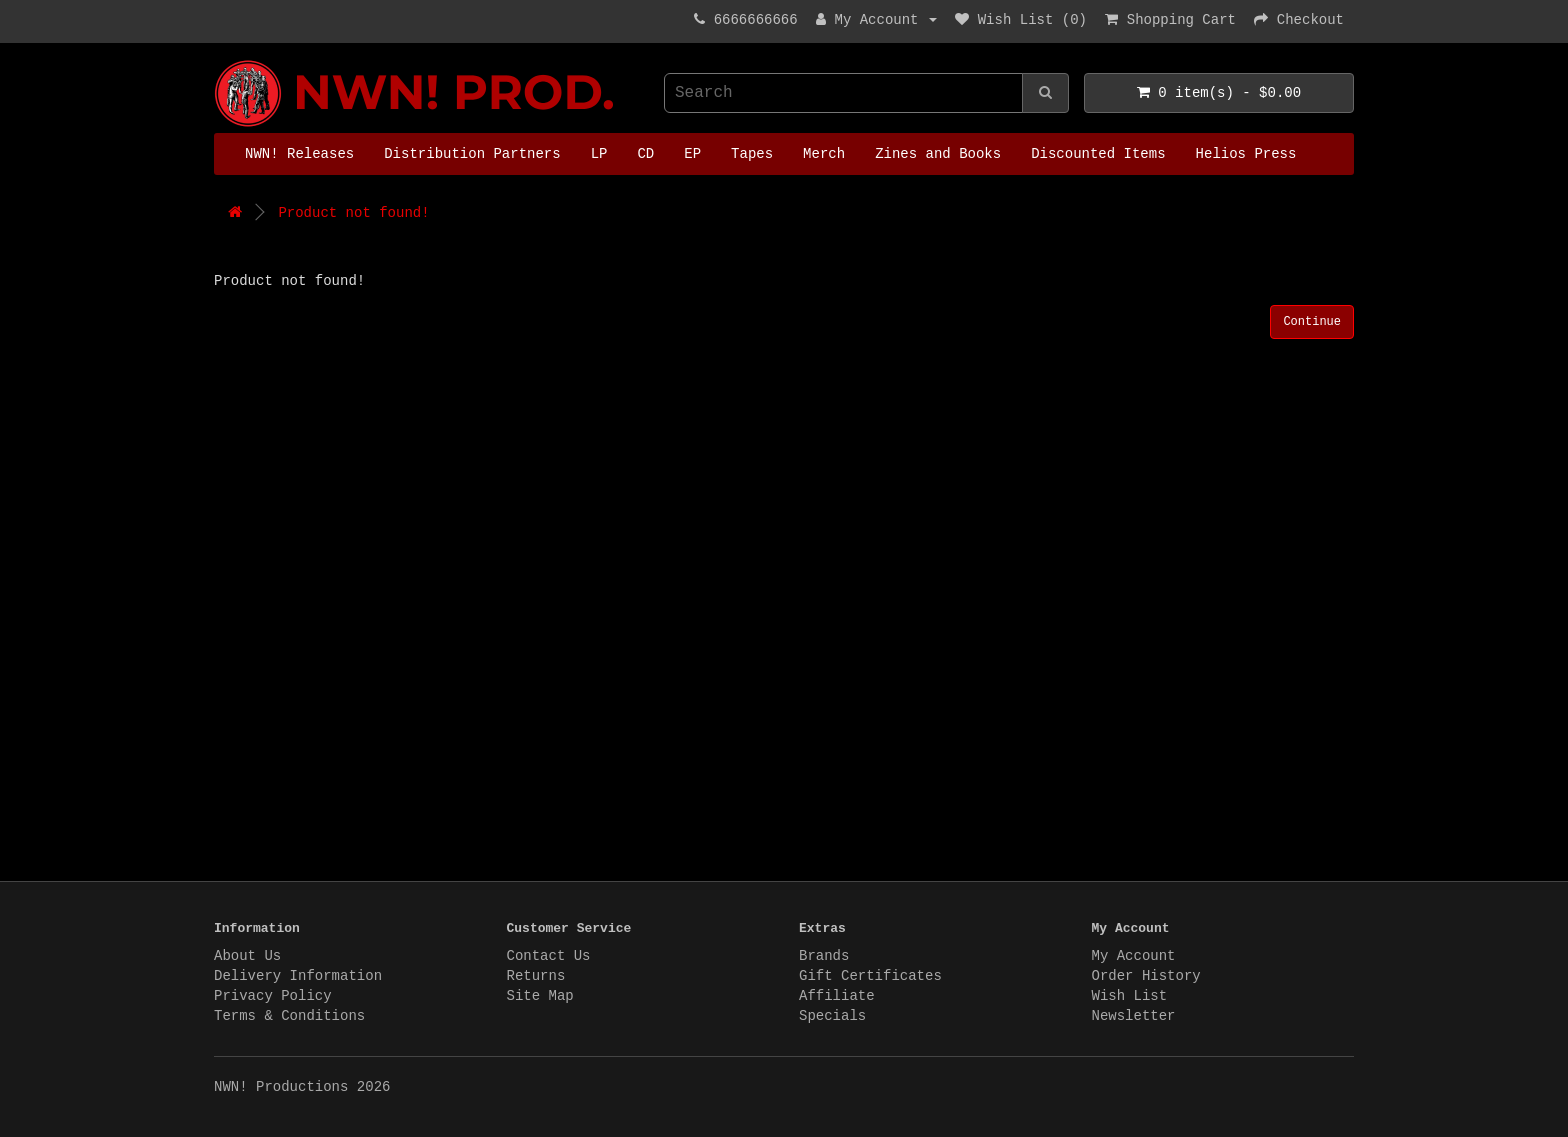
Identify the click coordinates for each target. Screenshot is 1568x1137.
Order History (1146, 976)
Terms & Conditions (289, 1016)
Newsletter (1134, 1016)
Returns (536, 976)
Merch (824, 154)
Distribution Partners (472, 154)
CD (645, 154)
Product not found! (353, 213)
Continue (1312, 322)
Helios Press (1246, 154)
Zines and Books (938, 154)
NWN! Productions (219, 60)
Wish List (1130, 996)
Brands (824, 956)
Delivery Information (298, 976)
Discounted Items (1098, 154)
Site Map (540, 996)
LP (599, 154)
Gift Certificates (870, 976)
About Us (247, 956)
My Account (1134, 956)
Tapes (752, 154)
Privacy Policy (273, 996)
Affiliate (837, 996)
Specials (832, 1016)
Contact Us (549, 956)
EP (692, 154)
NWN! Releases (299, 154)
